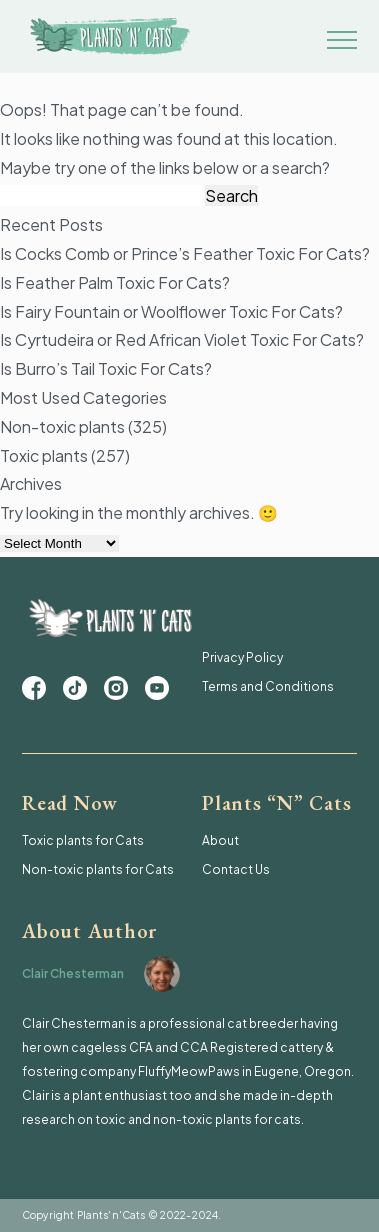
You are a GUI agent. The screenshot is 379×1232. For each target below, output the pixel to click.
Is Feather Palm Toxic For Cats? (115, 282)
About (220, 840)
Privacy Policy (242, 657)
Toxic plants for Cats (83, 840)
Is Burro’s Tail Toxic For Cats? (106, 368)
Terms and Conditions (268, 686)
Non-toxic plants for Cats (98, 869)
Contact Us (236, 869)
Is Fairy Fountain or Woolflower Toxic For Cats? (171, 311)
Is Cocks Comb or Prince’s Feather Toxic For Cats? (185, 253)
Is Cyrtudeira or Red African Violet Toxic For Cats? (182, 339)
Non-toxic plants (62, 426)
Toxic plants (44, 455)
